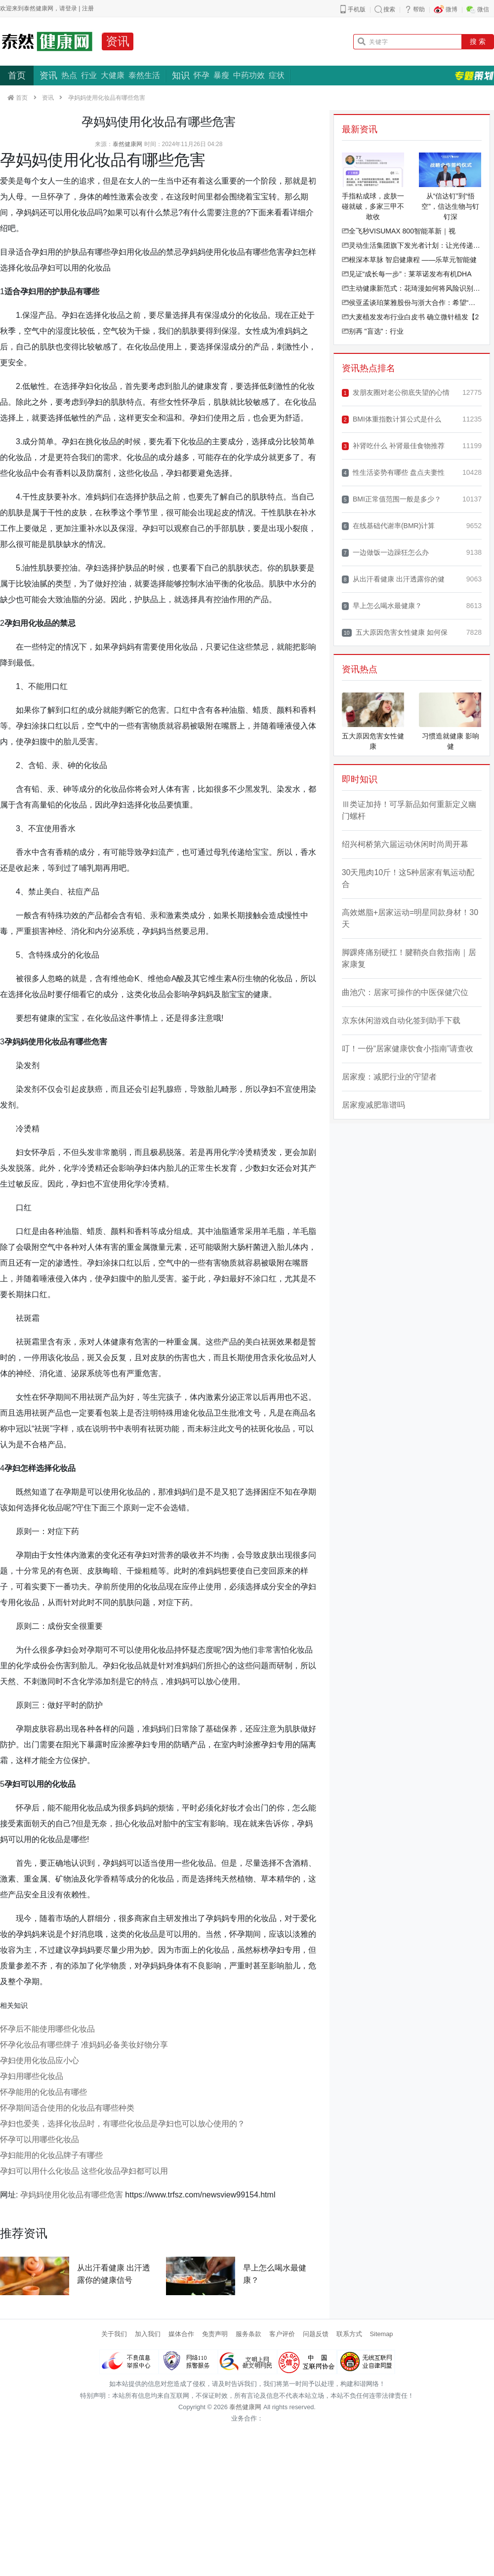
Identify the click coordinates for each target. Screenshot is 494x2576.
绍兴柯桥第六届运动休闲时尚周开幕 (405, 844)
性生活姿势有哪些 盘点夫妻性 (393, 472)
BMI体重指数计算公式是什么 (391, 419)
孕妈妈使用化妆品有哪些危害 (71, 2195)
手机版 (357, 9)
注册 (88, 8)
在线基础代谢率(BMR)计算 (388, 526)
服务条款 (248, 2334)
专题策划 (474, 75)
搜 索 (478, 41)
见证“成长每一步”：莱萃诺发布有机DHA (407, 274)
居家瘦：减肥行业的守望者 (389, 1077)
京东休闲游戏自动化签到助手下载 (401, 1020)
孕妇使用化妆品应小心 (39, 2060)
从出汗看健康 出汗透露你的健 (393, 579)
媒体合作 (181, 2334)
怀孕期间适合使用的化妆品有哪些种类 (67, 2108)
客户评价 (282, 2334)
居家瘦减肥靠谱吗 (373, 1105)
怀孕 (201, 75)
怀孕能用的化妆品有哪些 (43, 2092)
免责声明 (215, 2334)
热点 (69, 75)
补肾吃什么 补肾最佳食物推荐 (393, 446)
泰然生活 (144, 75)
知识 (181, 75)
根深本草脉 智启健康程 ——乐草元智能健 (409, 260)
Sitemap (381, 2334)
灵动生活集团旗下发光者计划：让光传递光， (412, 245)
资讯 (117, 41)
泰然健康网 (127, 144)
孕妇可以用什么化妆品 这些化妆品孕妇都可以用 (84, 2171)
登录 (71, 8)
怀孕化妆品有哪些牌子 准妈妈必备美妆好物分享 (84, 2044)
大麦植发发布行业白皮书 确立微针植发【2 (410, 317)
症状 (277, 75)
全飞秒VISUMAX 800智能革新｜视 (398, 231)
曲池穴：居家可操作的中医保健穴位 (405, 992)
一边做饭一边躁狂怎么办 (385, 552)
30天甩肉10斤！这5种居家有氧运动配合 (408, 878)
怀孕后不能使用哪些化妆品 (47, 2029)
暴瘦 (221, 75)
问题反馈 (316, 2334)
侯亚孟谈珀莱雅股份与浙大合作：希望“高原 (412, 303)
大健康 (112, 75)
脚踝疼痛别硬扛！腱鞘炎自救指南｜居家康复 (409, 958)
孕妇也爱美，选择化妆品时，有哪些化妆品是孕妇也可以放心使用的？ (122, 2123)
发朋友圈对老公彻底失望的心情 (396, 392)
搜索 (389, 9)
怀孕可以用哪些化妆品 (39, 2139)
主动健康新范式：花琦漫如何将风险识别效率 (412, 288)
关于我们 (114, 2334)
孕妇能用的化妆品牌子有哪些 (51, 2155)
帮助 (419, 9)
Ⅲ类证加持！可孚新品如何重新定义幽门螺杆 (409, 810)
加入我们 (148, 2334)
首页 (17, 75)
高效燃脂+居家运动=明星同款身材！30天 (410, 918)
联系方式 (349, 2334)
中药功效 (249, 75)
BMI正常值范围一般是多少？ (391, 499)
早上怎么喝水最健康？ (382, 606)
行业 (89, 75)
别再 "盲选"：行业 (373, 331)
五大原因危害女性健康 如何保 (395, 632)
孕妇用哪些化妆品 (31, 2076)
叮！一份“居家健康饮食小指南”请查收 (408, 1048)
